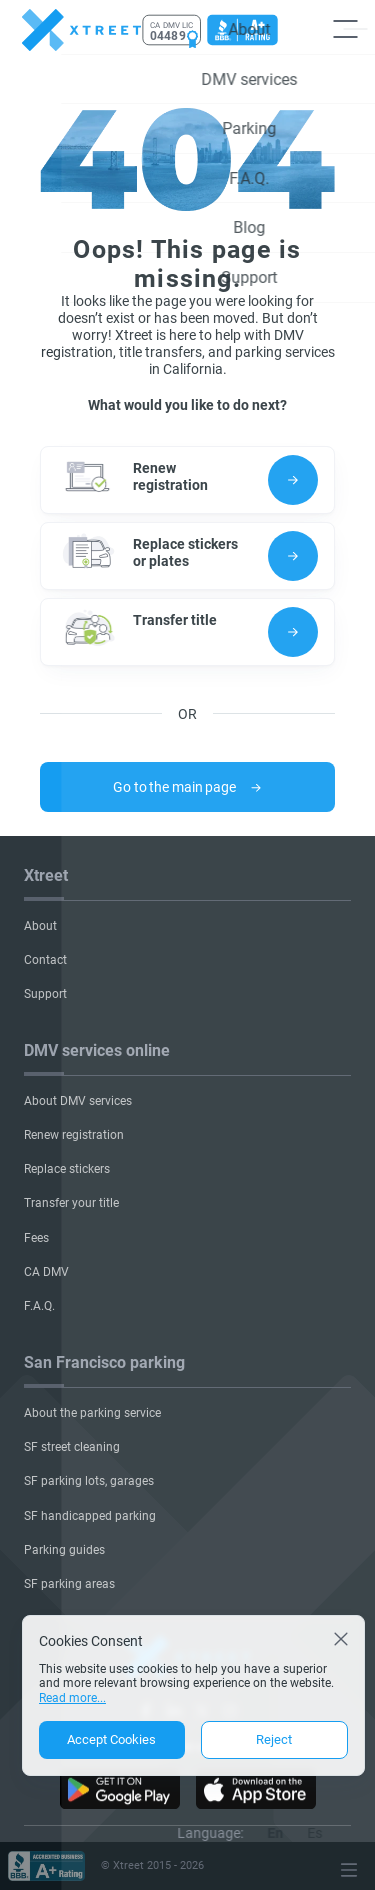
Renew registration (74, 1135)
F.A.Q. (39, 1306)
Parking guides (64, 1550)
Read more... (72, 1698)
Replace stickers (67, 1169)
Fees (36, 1238)
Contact (45, 960)
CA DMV (46, 1272)
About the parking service (92, 1413)
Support (45, 994)
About (40, 926)
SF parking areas (69, 1584)
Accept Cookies (111, 1739)
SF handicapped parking (90, 1516)
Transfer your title (71, 1203)
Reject (274, 1739)
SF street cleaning (72, 1447)
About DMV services (78, 1101)
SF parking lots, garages (89, 1481)
